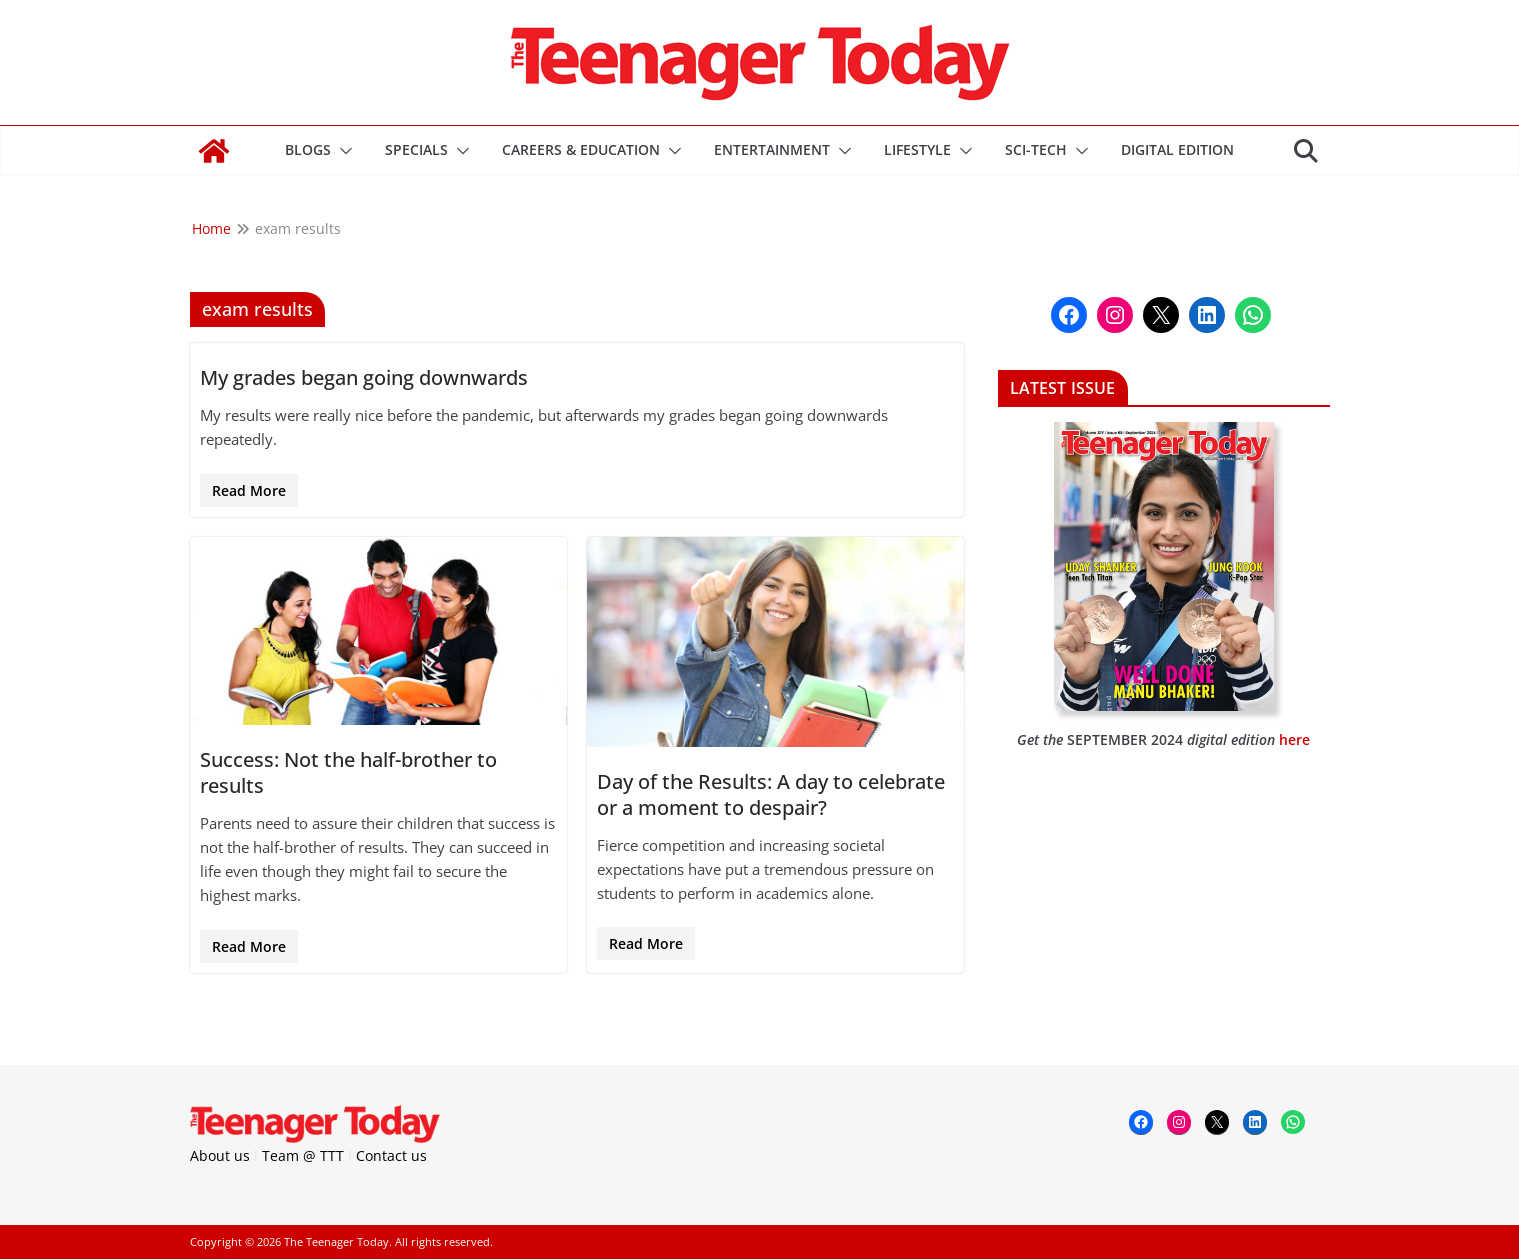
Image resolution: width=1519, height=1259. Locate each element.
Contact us (391, 1155)
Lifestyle (917, 149)
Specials (416, 149)
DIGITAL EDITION (1177, 149)
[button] (342, 151)
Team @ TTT (303, 1155)
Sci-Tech (1036, 149)
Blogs (308, 149)
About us (220, 1155)
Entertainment (772, 149)
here (1294, 739)
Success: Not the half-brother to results (348, 772)
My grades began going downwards (364, 377)
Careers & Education (581, 149)
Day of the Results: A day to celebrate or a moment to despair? (771, 794)
